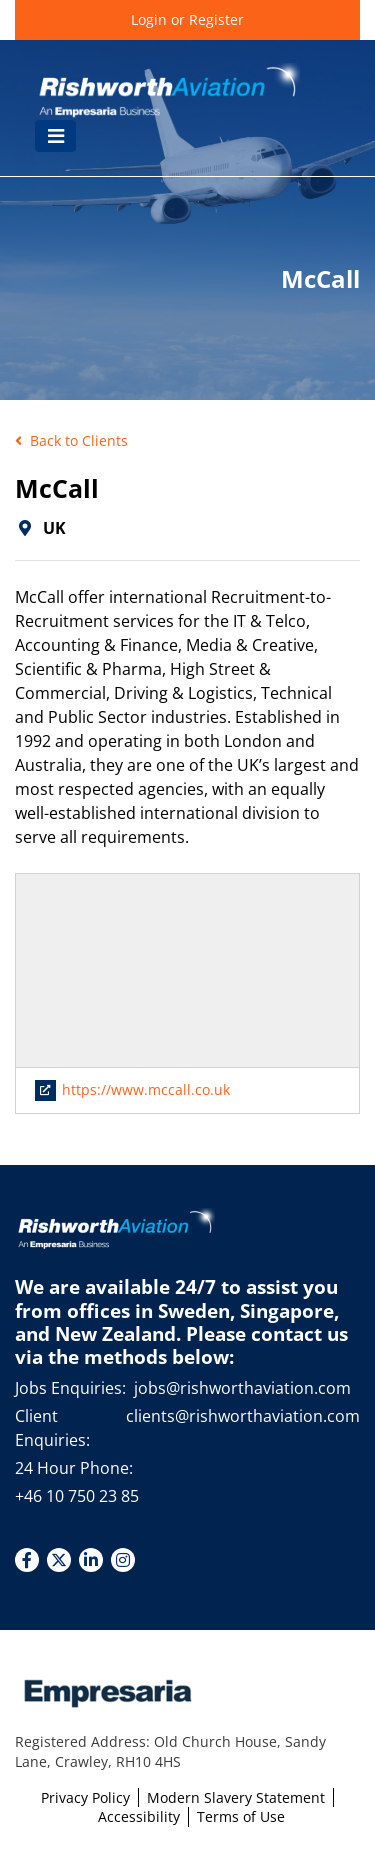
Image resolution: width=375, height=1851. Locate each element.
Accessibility (139, 1816)
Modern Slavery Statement (236, 1797)
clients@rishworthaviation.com (243, 1416)
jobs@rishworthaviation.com (242, 1388)
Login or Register (187, 19)
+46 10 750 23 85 (77, 1496)
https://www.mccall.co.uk (133, 1089)
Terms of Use (241, 1816)
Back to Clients (71, 440)
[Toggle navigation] (55, 136)
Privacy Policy (85, 1797)
